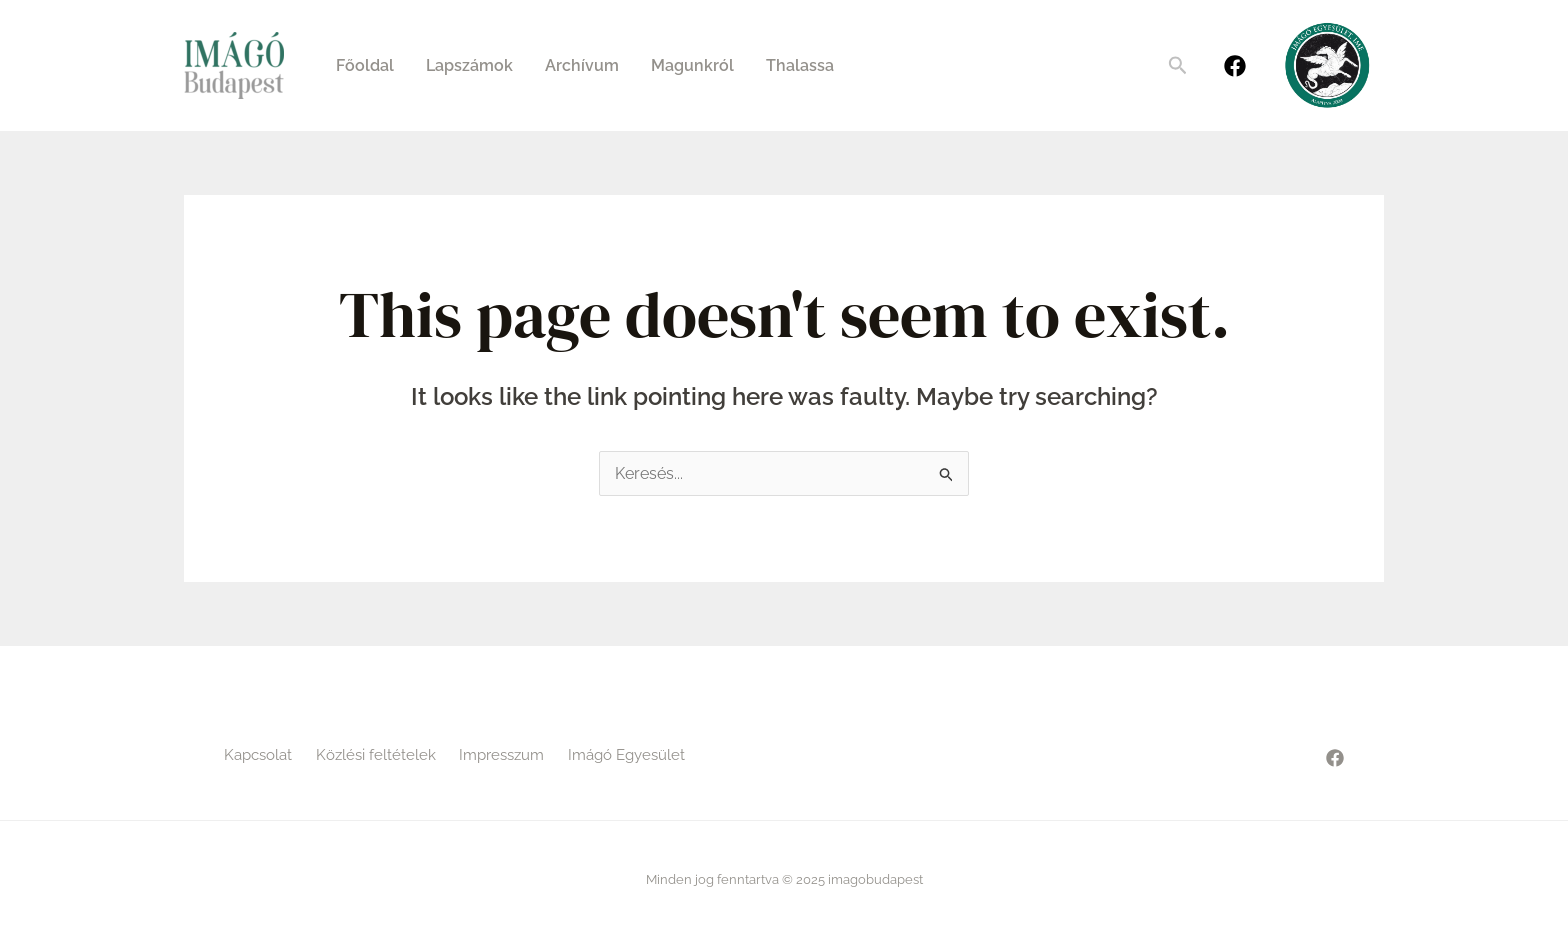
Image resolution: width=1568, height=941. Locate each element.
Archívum (582, 65)
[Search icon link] (1178, 66)
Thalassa (800, 65)
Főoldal (365, 65)
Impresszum (501, 755)
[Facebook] (1235, 66)
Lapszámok (469, 65)
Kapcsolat (258, 755)
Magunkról (692, 65)
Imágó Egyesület (626, 755)
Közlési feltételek (376, 755)
